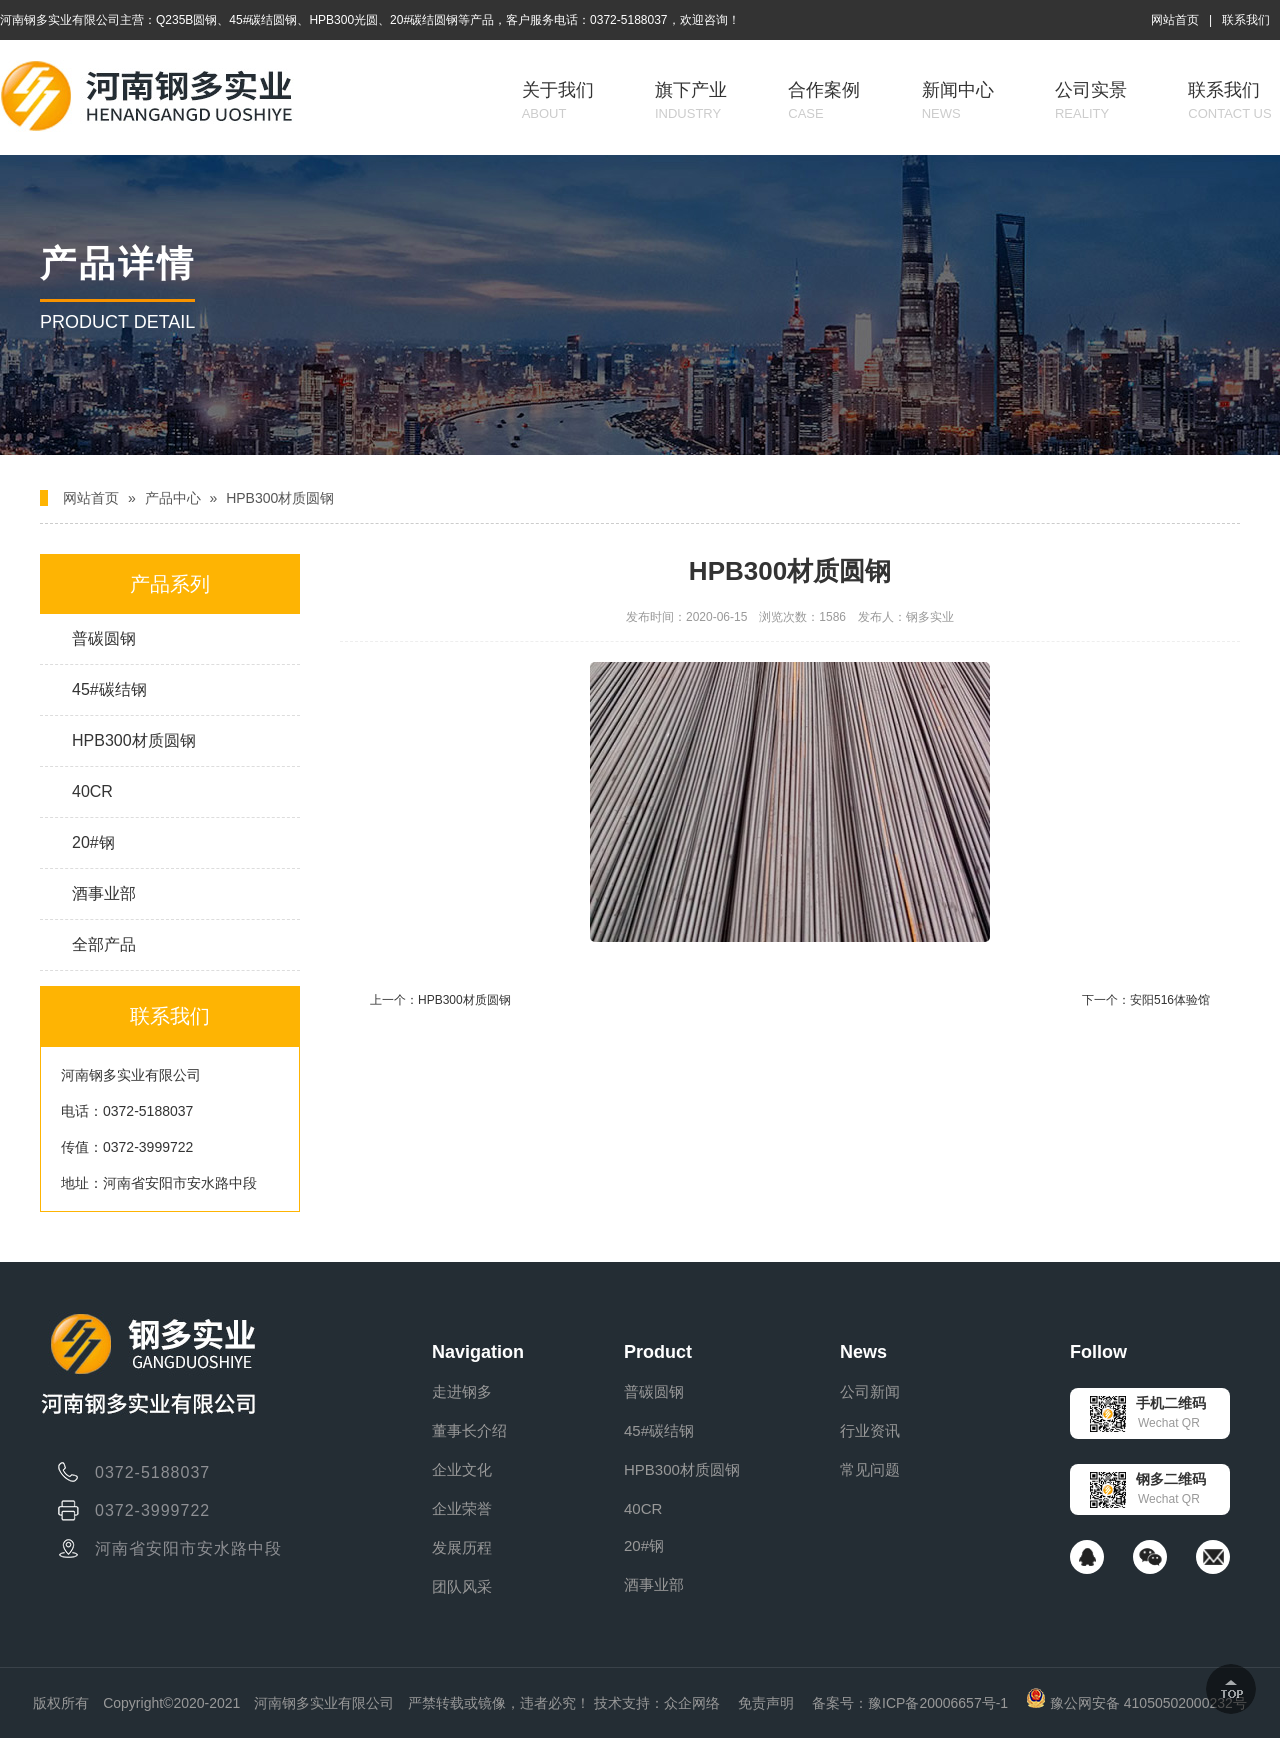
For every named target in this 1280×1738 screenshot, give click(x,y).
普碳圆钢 (104, 638)
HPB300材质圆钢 (280, 498)
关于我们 (558, 100)
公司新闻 (870, 1391)
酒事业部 (104, 893)
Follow (1098, 1352)
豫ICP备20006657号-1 (938, 1703)
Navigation (478, 1352)
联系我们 (1246, 20)
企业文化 (462, 1469)
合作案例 (824, 100)
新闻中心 (958, 100)
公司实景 (1091, 100)
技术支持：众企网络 (657, 1703)
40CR (92, 791)
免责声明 (766, 1703)
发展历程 (462, 1547)
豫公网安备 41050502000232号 (1136, 1703)
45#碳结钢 (109, 689)
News (863, 1352)
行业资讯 (870, 1430)
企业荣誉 (462, 1508)
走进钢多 (462, 1391)
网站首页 (1175, 20)
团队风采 (462, 1586)
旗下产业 (691, 100)
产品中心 (173, 498)
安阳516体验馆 (1170, 1000)
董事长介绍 (469, 1430)
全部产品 (104, 944)
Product (658, 1352)
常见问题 (870, 1469)
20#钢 (93, 842)
